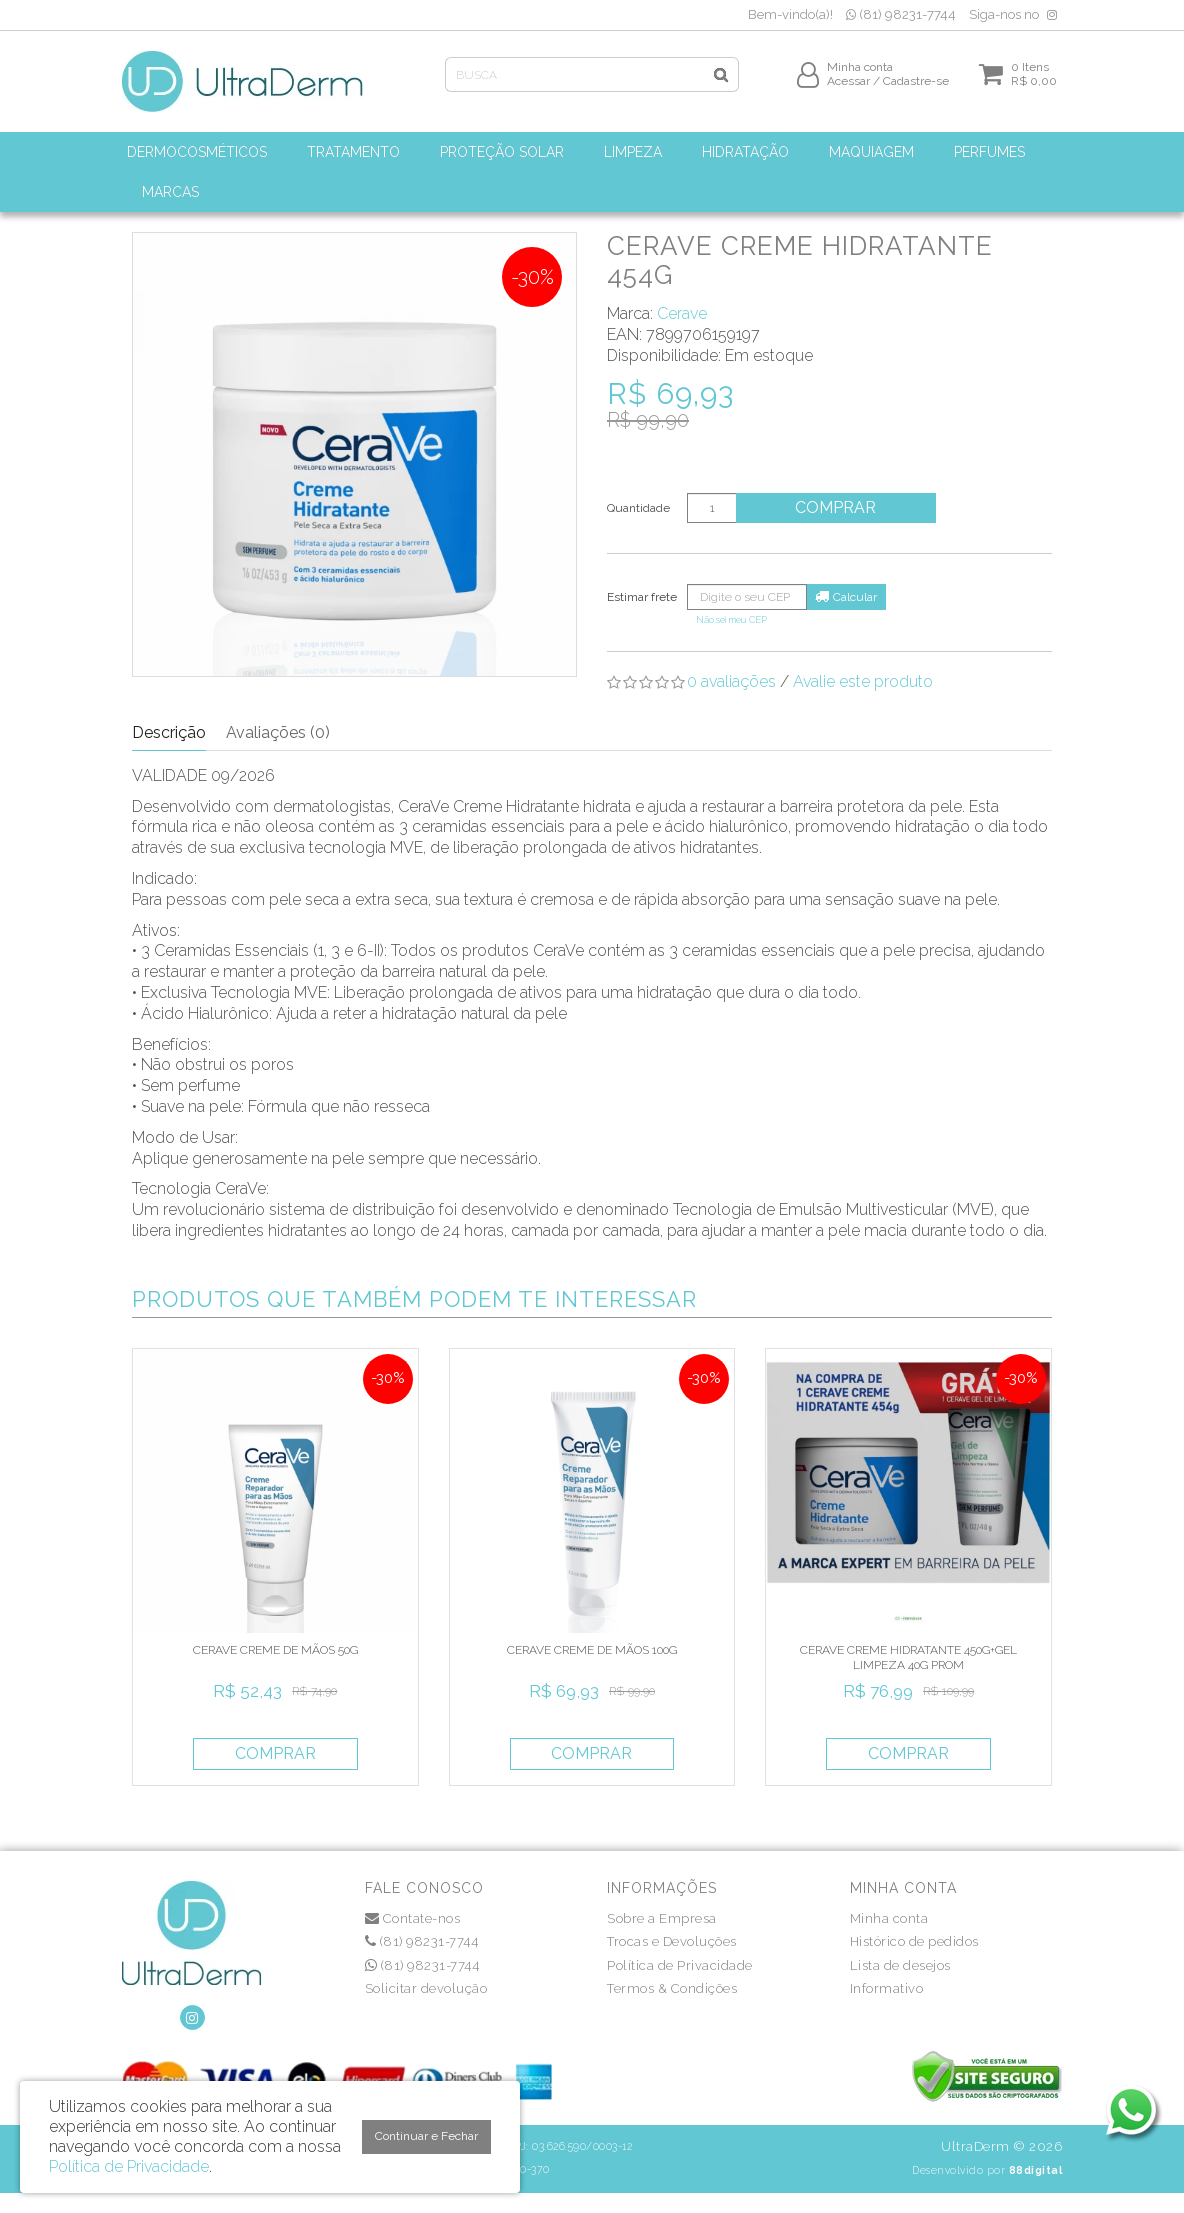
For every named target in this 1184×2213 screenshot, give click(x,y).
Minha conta (889, 1918)
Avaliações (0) (278, 732)
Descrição (169, 732)
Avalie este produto (863, 681)
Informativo (887, 1988)
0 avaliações (731, 681)
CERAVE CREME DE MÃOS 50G (275, 1650)
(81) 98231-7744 (901, 14)
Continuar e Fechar (426, 2136)
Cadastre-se (916, 87)
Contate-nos (413, 1918)
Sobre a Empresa (662, 1918)
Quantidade (638, 508)
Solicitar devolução (426, 1988)
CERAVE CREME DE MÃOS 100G (592, 1650)
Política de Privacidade (680, 1965)
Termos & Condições (672, 1988)
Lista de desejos (900, 1965)
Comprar (836, 507)
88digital (1036, 2170)
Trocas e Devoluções (672, 1941)
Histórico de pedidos (914, 1941)
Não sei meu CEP (731, 619)
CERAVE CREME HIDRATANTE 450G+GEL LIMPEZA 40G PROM (908, 1657)
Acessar (848, 87)
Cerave (682, 313)
